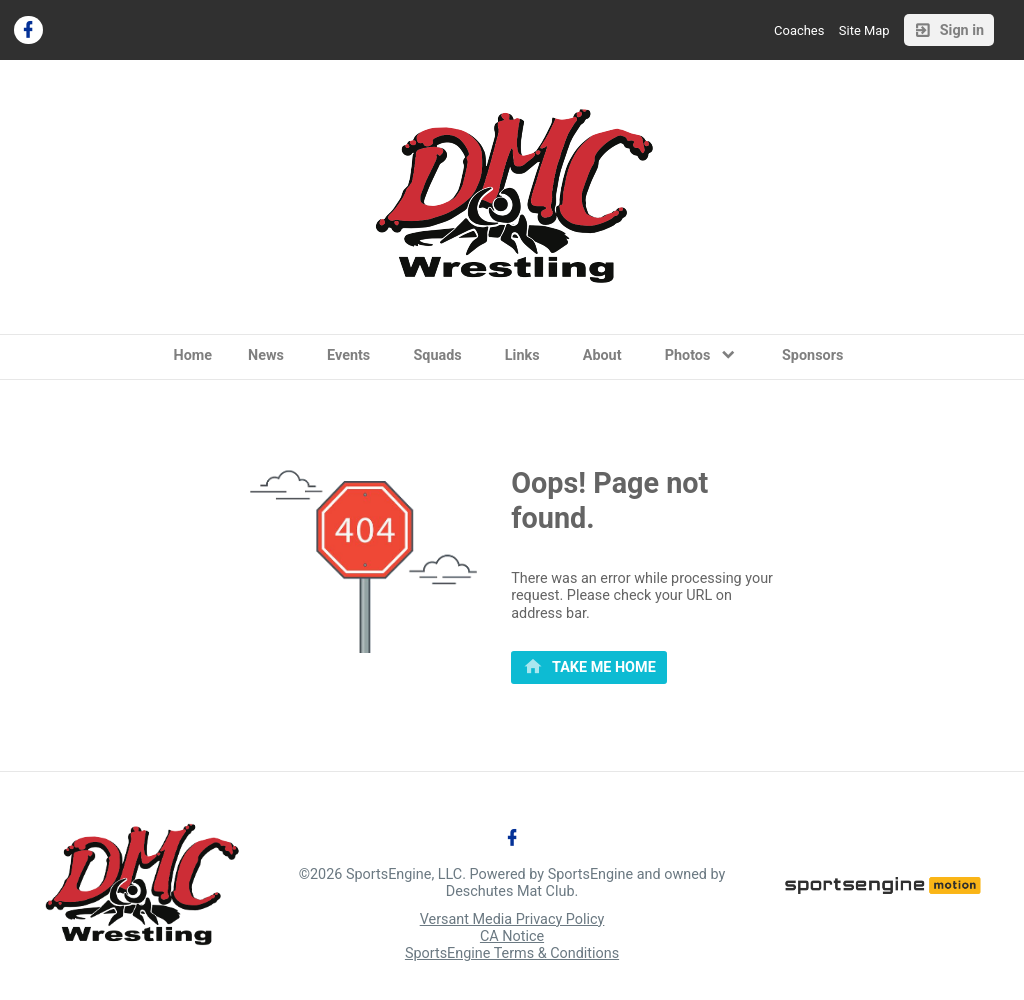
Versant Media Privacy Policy (512, 919)
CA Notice (512, 936)
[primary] (589, 668)
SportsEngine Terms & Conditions (512, 953)
